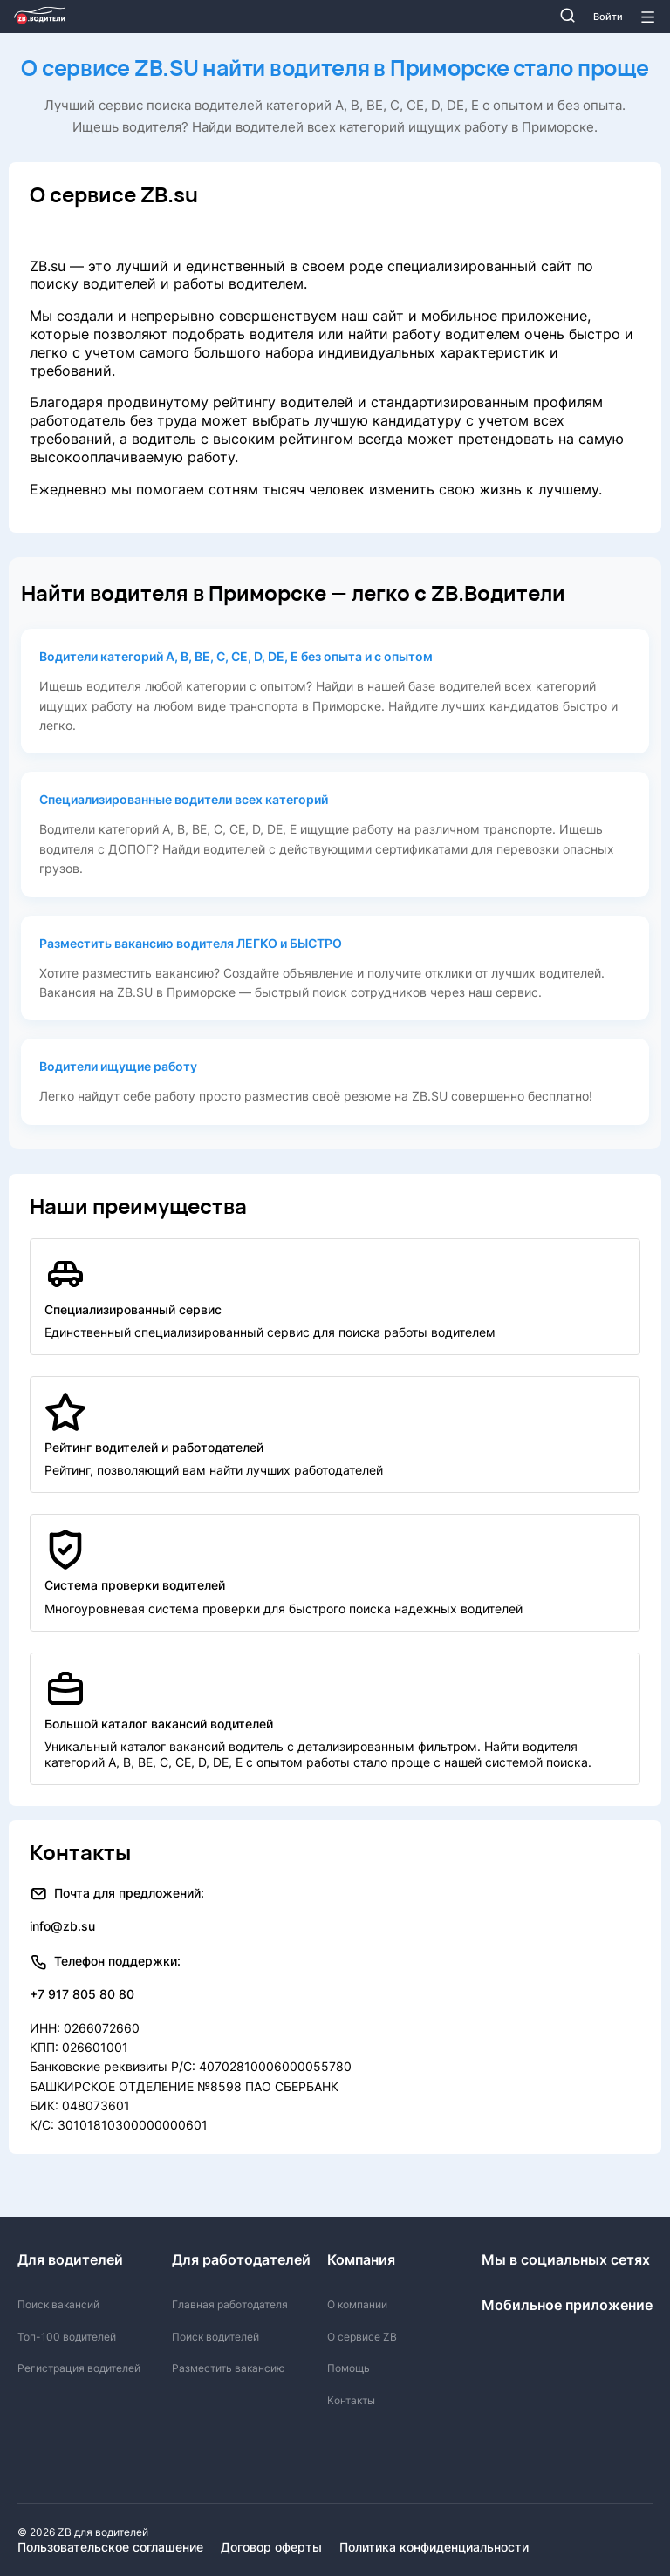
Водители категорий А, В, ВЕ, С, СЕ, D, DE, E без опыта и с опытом (236, 656)
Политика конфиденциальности (434, 2547)
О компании (357, 2304)
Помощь (348, 2368)
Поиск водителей (215, 2336)
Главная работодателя (230, 2304)
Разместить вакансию (228, 2368)
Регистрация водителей (78, 2368)
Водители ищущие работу (118, 1066)
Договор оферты (271, 2547)
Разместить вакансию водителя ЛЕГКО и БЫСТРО (190, 943)
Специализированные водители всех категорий (183, 799)
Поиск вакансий (58, 2304)
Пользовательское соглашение (110, 2547)
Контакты (351, 2400)
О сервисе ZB (362, 2336)
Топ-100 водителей (66, 2336)
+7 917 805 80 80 (82, 1994)
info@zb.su (62, 1925)
